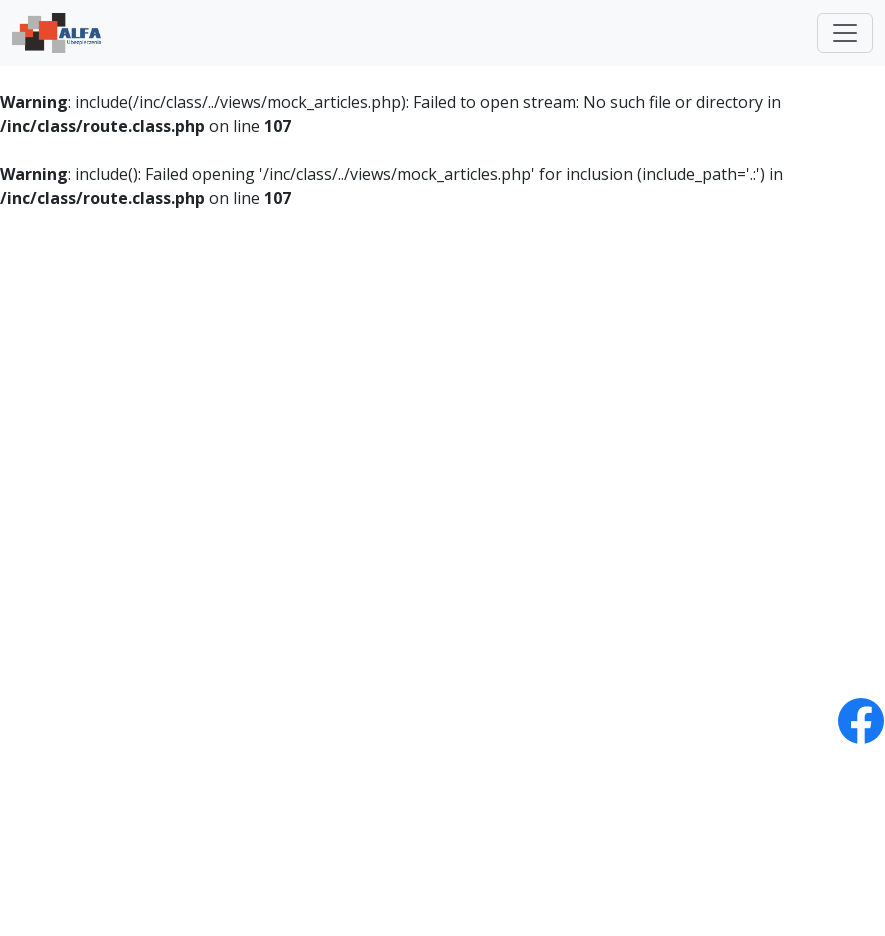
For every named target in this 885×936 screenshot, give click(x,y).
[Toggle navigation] (845, 33)
